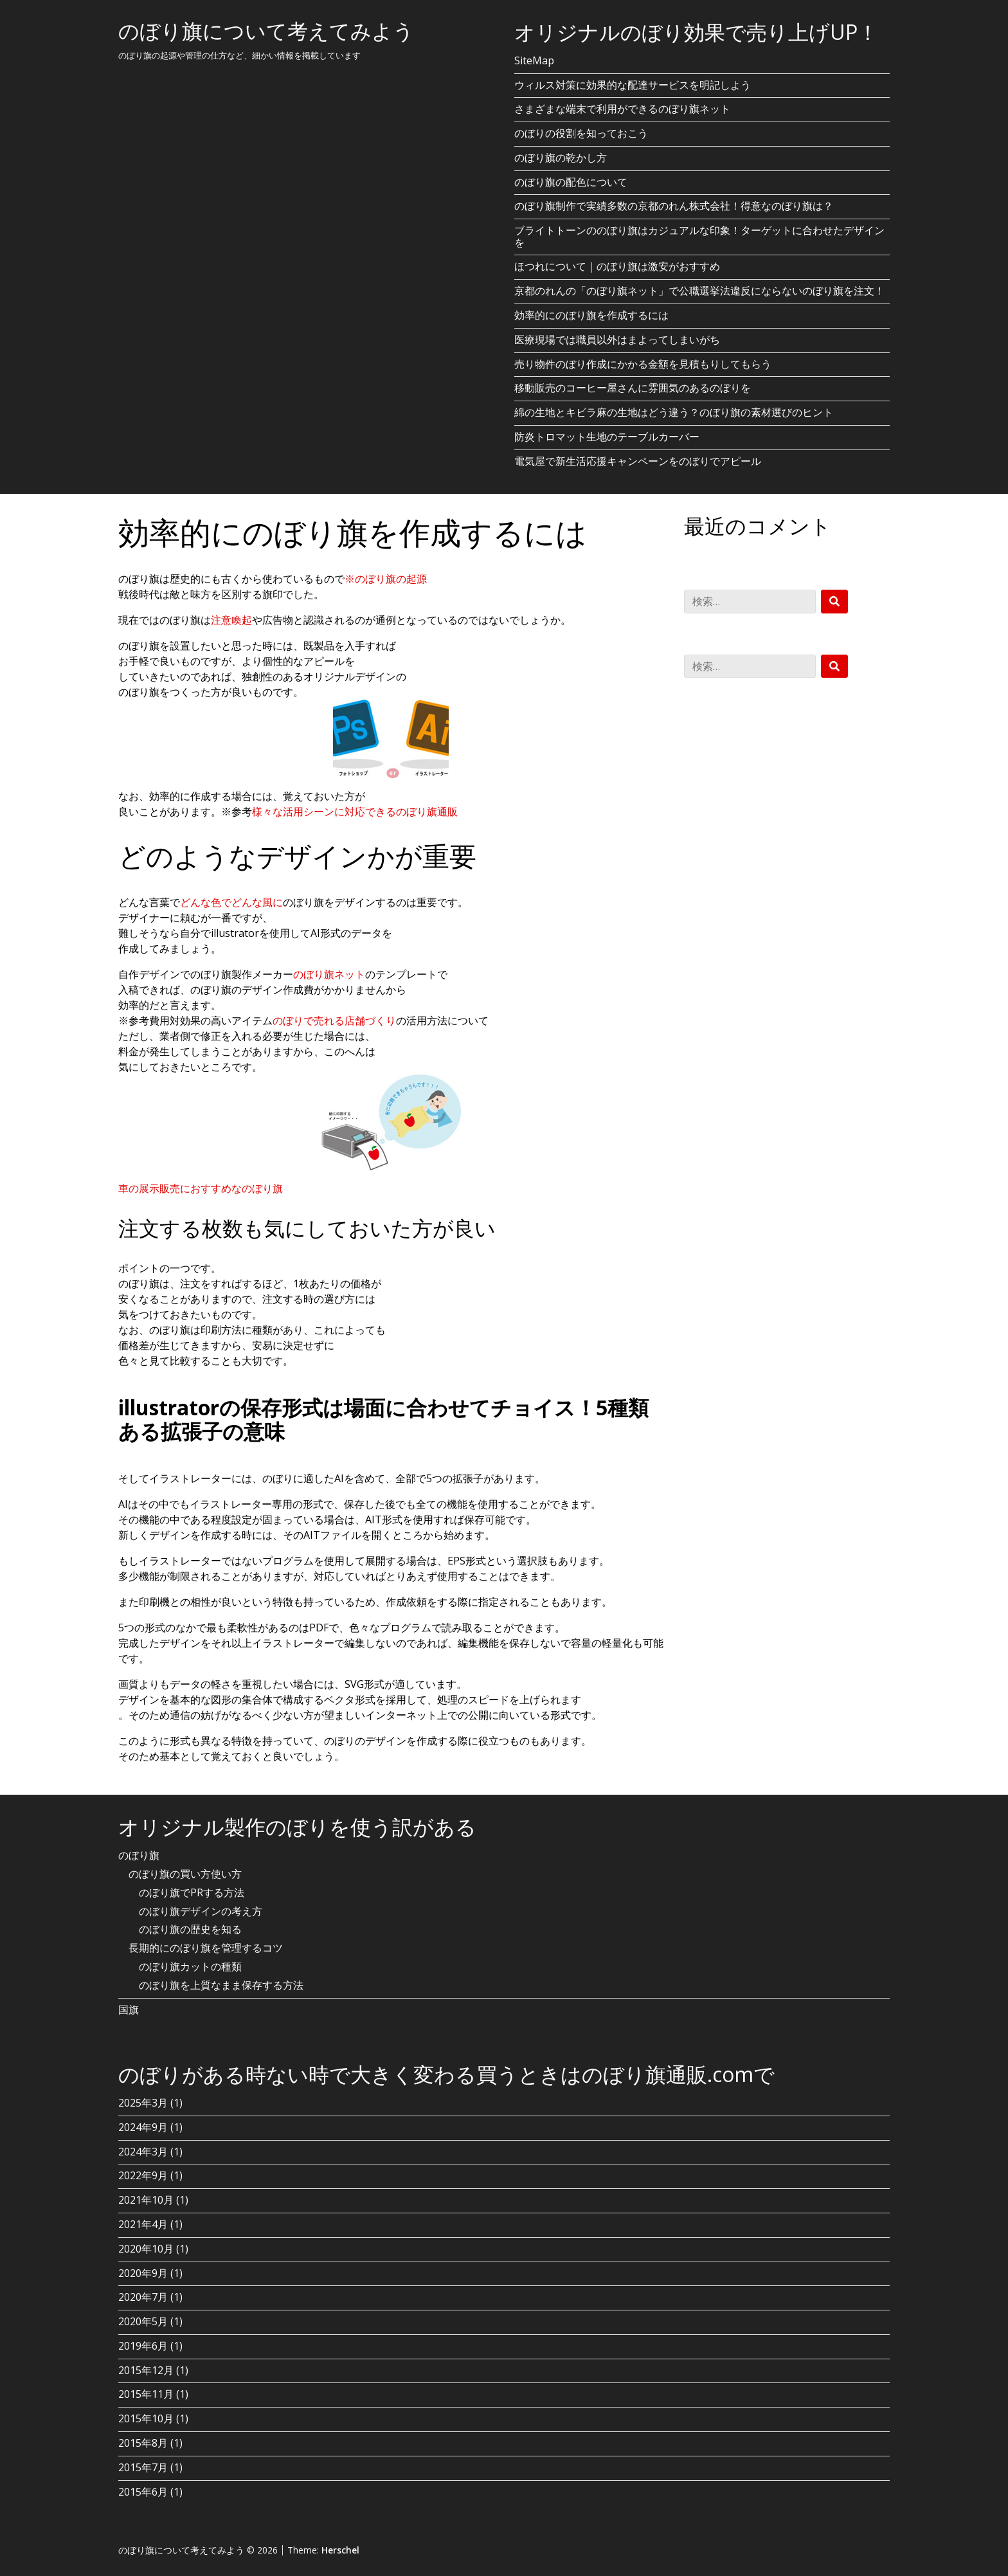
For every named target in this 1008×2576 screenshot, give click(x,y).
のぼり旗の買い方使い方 (185, 1874)
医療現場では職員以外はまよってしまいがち (617, 339)
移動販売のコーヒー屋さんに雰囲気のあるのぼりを (632, 388)
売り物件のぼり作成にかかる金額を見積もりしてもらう (642, 364)
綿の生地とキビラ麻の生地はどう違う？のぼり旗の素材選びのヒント (673, 412)
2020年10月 (146, 2249)
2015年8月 (143, 2443)
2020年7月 (143, 2297)
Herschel (340, 2550)
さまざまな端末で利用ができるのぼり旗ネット (622, 109)
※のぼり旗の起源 (386, 579)
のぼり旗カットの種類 (190, 1966)
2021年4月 (143, 2224)
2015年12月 (146, 2370)
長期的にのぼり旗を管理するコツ (206, 1948)
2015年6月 (143, 2492)
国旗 (128, 2009)
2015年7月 (143, 2467)
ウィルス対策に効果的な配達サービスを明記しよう (632, 85)
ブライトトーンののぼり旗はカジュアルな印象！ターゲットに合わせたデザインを (699, 236)
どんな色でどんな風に (231, 902)
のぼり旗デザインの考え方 (200, 1911)
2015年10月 (146, 2418)
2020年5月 (143, 2321)
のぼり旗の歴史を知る (190, 1929)
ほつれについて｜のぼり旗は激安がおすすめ (617, 266)
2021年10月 (146, 2200)
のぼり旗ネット (329, 974)
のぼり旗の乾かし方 (560, 157)
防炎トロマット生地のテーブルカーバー (606, 437)
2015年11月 (146, 2394)
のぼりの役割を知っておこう (581, 133)
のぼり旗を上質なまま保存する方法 (221, 1985)
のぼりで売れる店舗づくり (334, 1020)
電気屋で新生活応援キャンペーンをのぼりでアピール (637, 461)
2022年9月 (143, 2175)
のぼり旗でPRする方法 (191, 1892)
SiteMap (534, 60)
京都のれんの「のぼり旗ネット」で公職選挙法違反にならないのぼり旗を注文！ (699, 291)
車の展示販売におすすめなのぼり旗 (200, 1188)
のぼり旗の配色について (570, 182)
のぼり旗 (138, 1855)
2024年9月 (143, 2127)
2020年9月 (143, 2273)
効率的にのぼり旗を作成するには (591, 315)
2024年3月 (143, 2152)
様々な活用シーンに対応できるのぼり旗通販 (355, 811)
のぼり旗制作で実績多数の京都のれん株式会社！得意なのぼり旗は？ (673, 206)
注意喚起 (231, 620)
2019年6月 (143, 2346)
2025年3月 (143, 2103)
